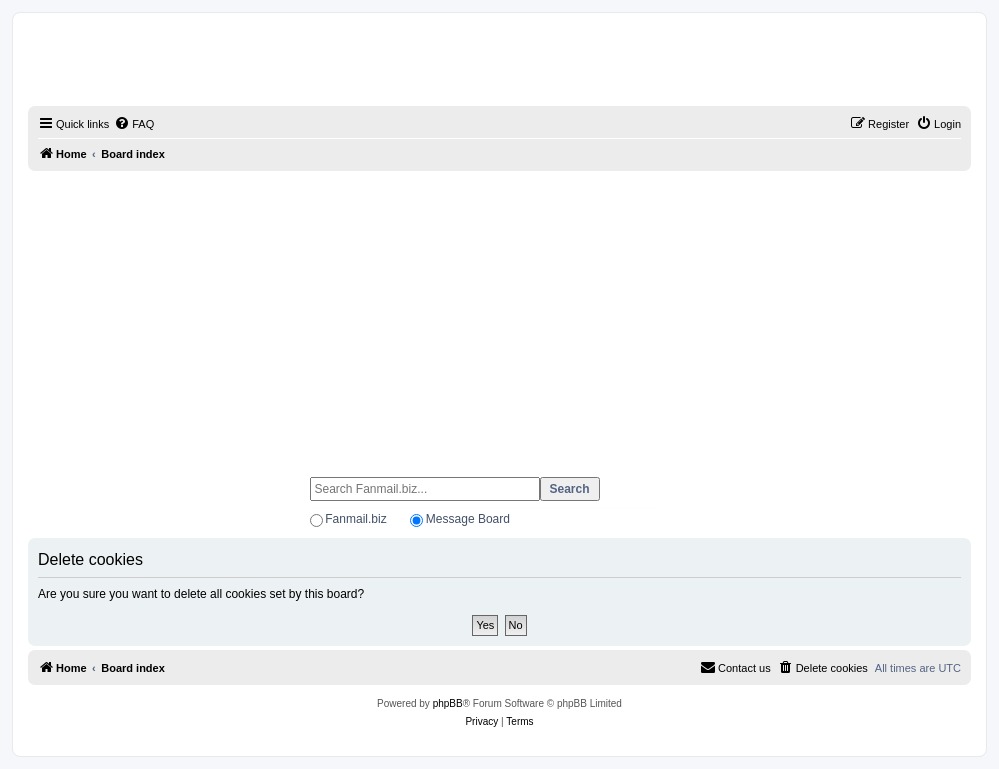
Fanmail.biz (355, 519)
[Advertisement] (499, 315)
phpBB (448, 703)
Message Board (468, 519)
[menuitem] (134, 124)
